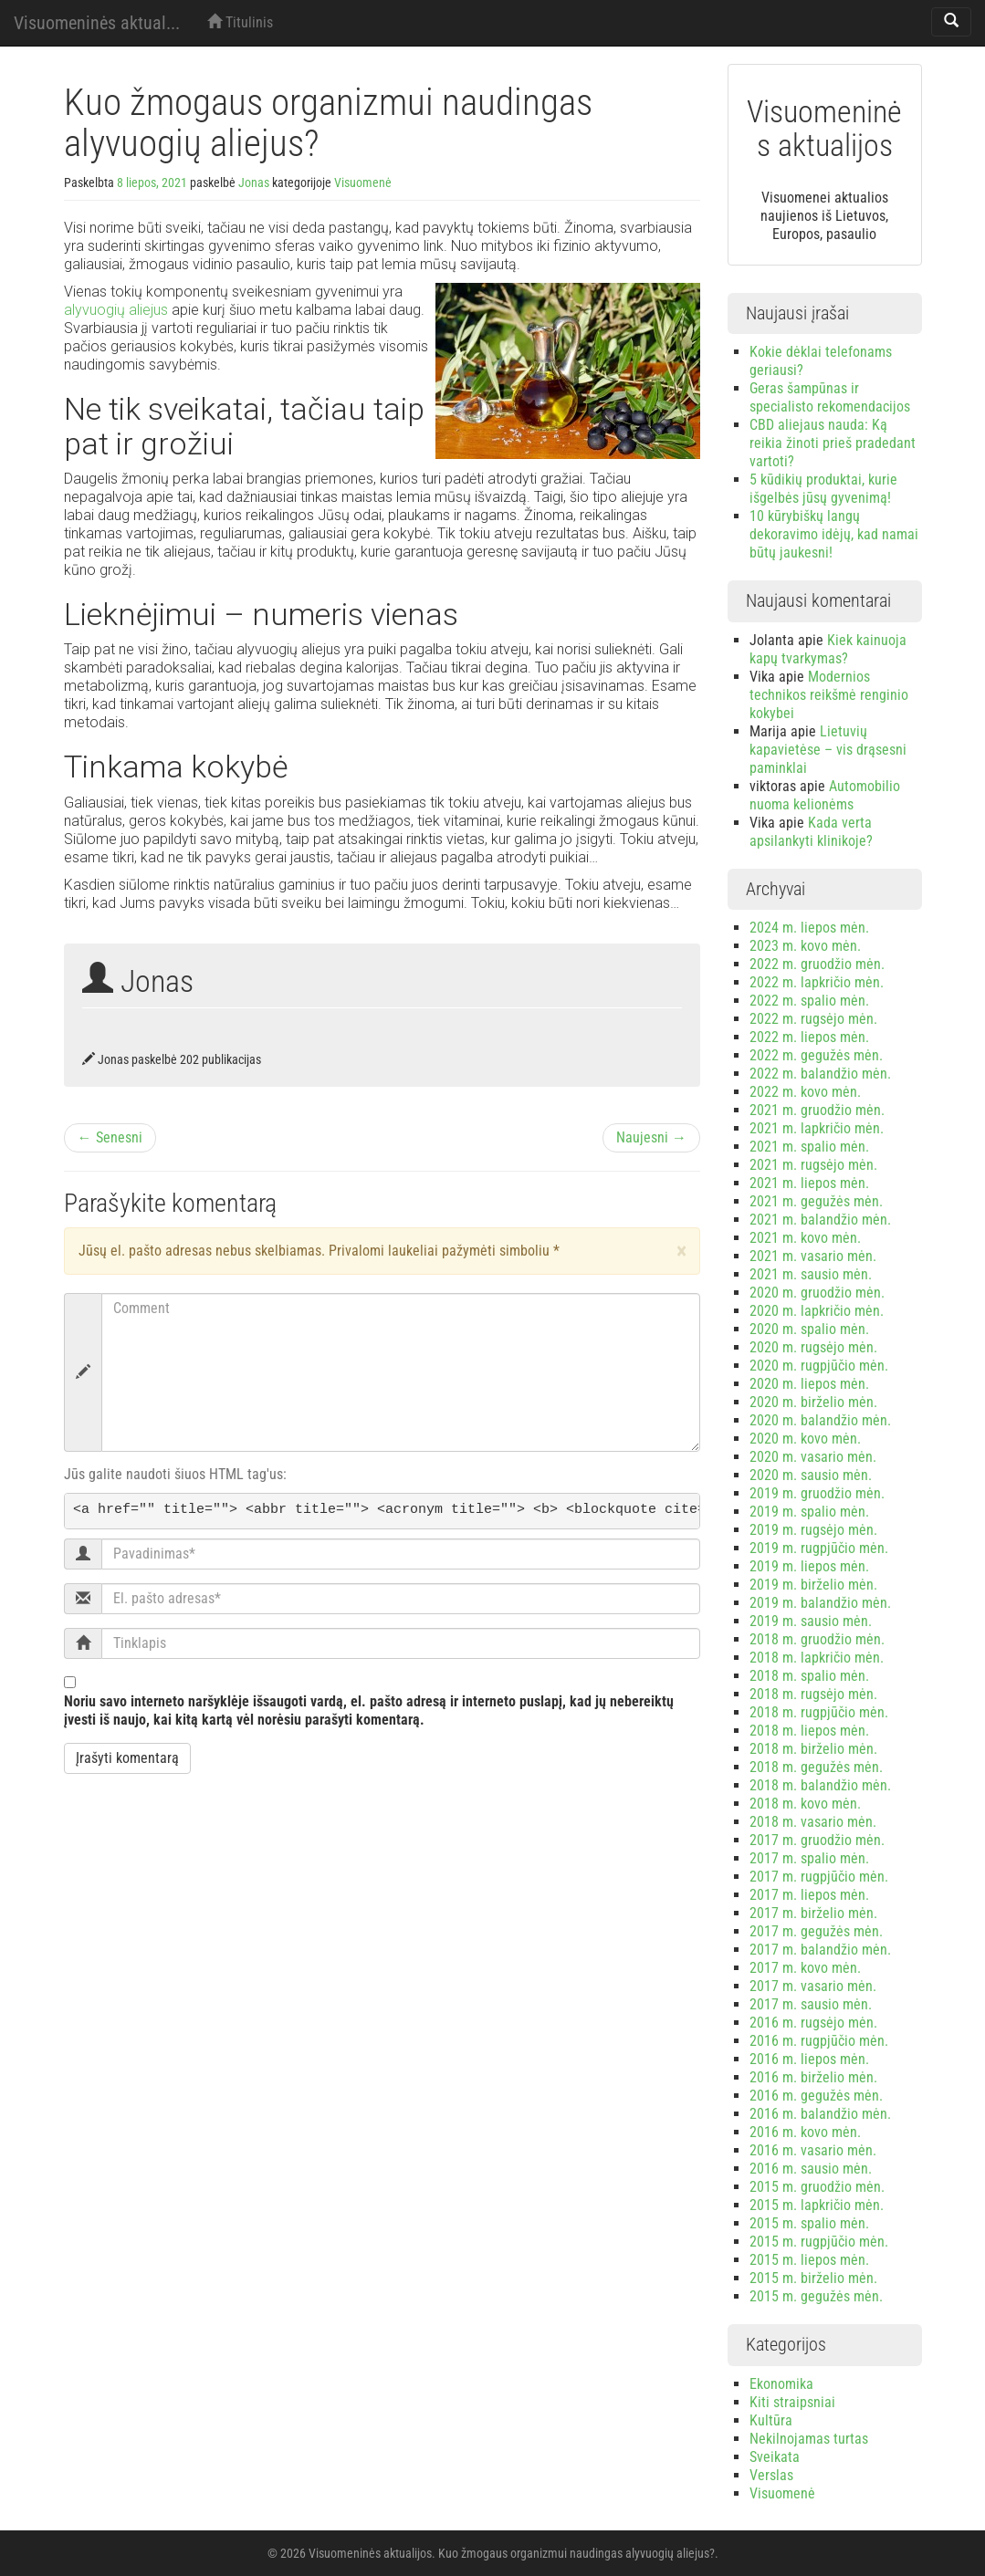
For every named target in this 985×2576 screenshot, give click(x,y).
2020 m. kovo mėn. (805, 1438)
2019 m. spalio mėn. (809, 1511)
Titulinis (240, 22)
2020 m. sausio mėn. (810, 1475)
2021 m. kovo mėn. (805, 1237)
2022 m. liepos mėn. (809, 1037)
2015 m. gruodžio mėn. (817, 2186)
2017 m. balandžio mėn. (820, 1949)
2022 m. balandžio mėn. (820, 1073)
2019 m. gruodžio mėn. (817, 1493)
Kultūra (770, 2420)
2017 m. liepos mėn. (809, 1894)
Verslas (771, 2475)
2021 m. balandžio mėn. (820, 1219)
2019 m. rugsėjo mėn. (813, 1529)
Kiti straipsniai (792, 2402)
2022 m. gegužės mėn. (816, 1055)
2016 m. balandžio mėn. (820, 2113)
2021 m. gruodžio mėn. (817, 1110)
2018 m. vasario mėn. (812, 1821)
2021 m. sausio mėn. (810, 1274)
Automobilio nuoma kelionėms (824, 795)
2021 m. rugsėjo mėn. (813, 1164)
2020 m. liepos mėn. (809, 1383)
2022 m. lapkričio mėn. (816, 982)
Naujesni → (651, 1137)
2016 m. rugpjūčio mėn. (818, 2040)
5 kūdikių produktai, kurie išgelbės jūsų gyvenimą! (823, 488)
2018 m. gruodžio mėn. (817, 1639)
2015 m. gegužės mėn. (816, 2296)
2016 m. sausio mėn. (810, 2168)
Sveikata (774, 2457)
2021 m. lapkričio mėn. (816, 1128)
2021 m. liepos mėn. (809, 1183)
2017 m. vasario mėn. (812, 1986)
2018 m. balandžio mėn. (820, 1785)
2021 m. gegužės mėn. (816, 1201)
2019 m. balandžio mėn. (820, 1602)
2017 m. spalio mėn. (809, 1858)
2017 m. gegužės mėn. (816, 1931)
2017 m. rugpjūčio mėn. (818, 1876)
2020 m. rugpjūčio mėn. (818, 1365)
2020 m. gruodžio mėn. (817, 1292)
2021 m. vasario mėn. (812, 1256)
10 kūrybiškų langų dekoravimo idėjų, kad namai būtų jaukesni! (833, 534)
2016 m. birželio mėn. (813, 2077)
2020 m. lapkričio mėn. (816, 1310)
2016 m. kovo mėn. (805, 2132)
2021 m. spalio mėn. (809, 1146)
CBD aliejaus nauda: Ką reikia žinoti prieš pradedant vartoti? (832, 443)
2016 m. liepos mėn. (809, 2059)
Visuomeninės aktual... (97, 23)
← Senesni (110, 1137)
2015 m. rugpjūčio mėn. (818, 2241)
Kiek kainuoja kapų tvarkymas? (827, 649)
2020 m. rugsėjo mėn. (813, 1347)
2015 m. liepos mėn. (809, 2259)
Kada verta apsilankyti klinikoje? (811, 832)
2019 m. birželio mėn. (813, 1584)
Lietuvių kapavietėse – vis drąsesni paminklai (827, 750)
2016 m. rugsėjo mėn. (813, 2022)
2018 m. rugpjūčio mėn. (818, 1712)
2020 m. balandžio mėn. (820, 1420)
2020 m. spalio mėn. (809, 1329)
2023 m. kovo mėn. (805, 945)
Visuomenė (363, 182)
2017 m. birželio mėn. (813, 1913)
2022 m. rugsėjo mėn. (813, 1018)
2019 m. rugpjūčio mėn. (818, 1548)
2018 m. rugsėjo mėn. (813, 1694)
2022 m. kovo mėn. (805, 1091)
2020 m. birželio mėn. (813, 1402)
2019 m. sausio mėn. (810, 1621)
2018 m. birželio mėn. (813, 1748)
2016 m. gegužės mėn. (816, 2095)
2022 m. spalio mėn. (809, 1000)
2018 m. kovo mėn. (805, 1803)
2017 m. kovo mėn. (805, 1967)
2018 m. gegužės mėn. (816, 1767)
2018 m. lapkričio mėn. (816, 1657)
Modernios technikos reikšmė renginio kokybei (828, 695)
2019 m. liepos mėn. (809, 1566)
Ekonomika (781, 2384)
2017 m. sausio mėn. (810, 2004)
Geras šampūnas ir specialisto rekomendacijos (829, 397)
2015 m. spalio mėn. (809, 2223)
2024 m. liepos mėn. (809, 927)
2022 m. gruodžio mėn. (817, 964)
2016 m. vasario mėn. (812, 2150)
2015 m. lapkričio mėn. (816, 2205)
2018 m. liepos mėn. (809, 1730)
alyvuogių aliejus (116, 309)
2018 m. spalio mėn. (809, 1675)
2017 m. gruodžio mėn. (817, 1840)
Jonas (253, 182)
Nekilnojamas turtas (808, 2438)
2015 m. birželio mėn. (813, 2278)
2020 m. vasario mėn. (812, 1456)
